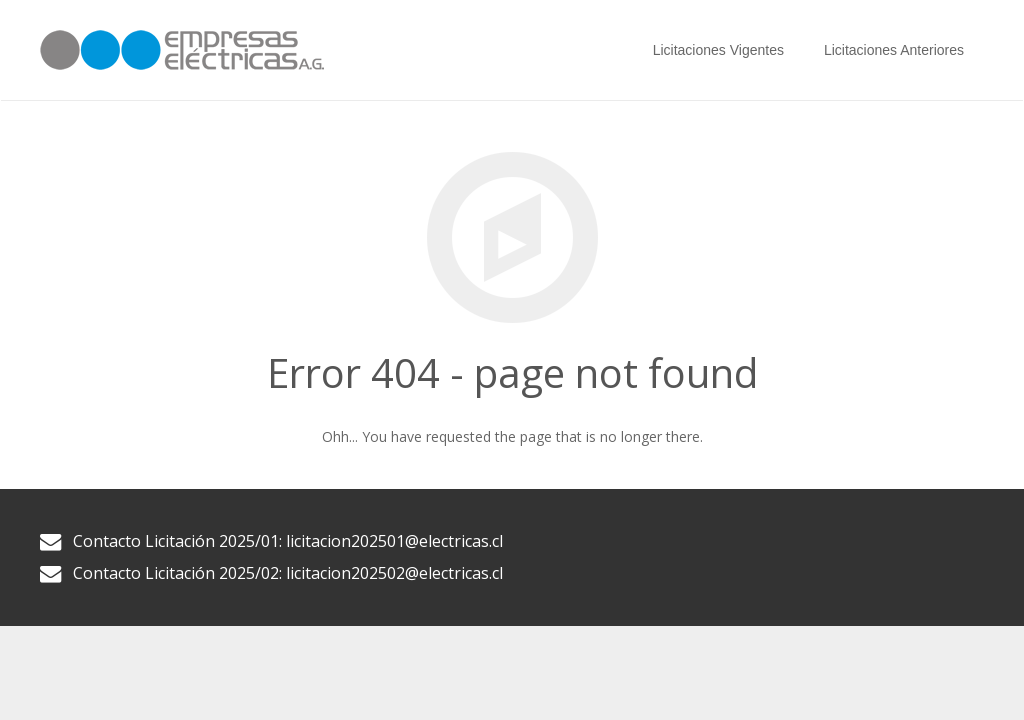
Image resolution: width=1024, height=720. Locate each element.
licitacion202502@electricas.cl (394, 573)
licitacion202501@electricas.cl (394, 541)
